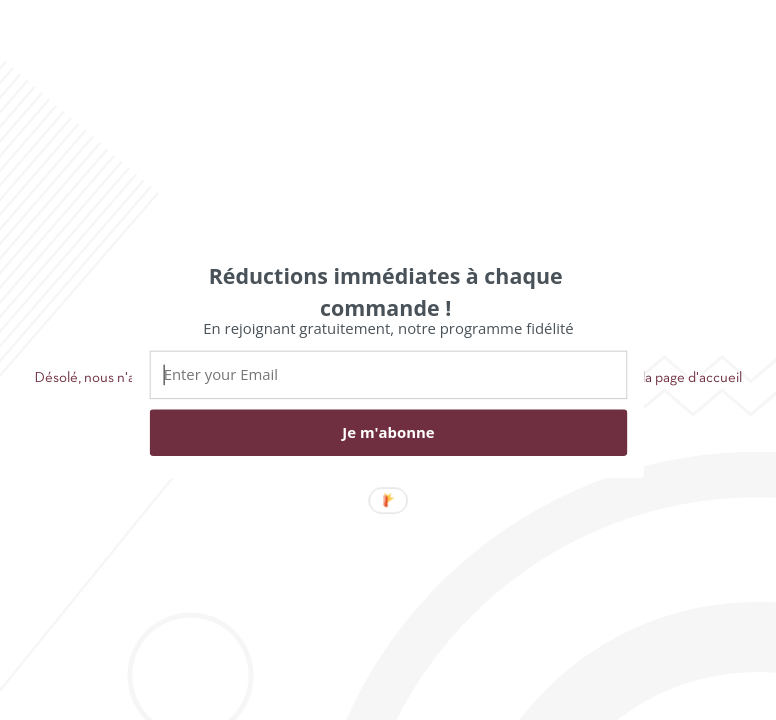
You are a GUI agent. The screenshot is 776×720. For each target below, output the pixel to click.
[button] (386, 291)
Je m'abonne (388, 432)
